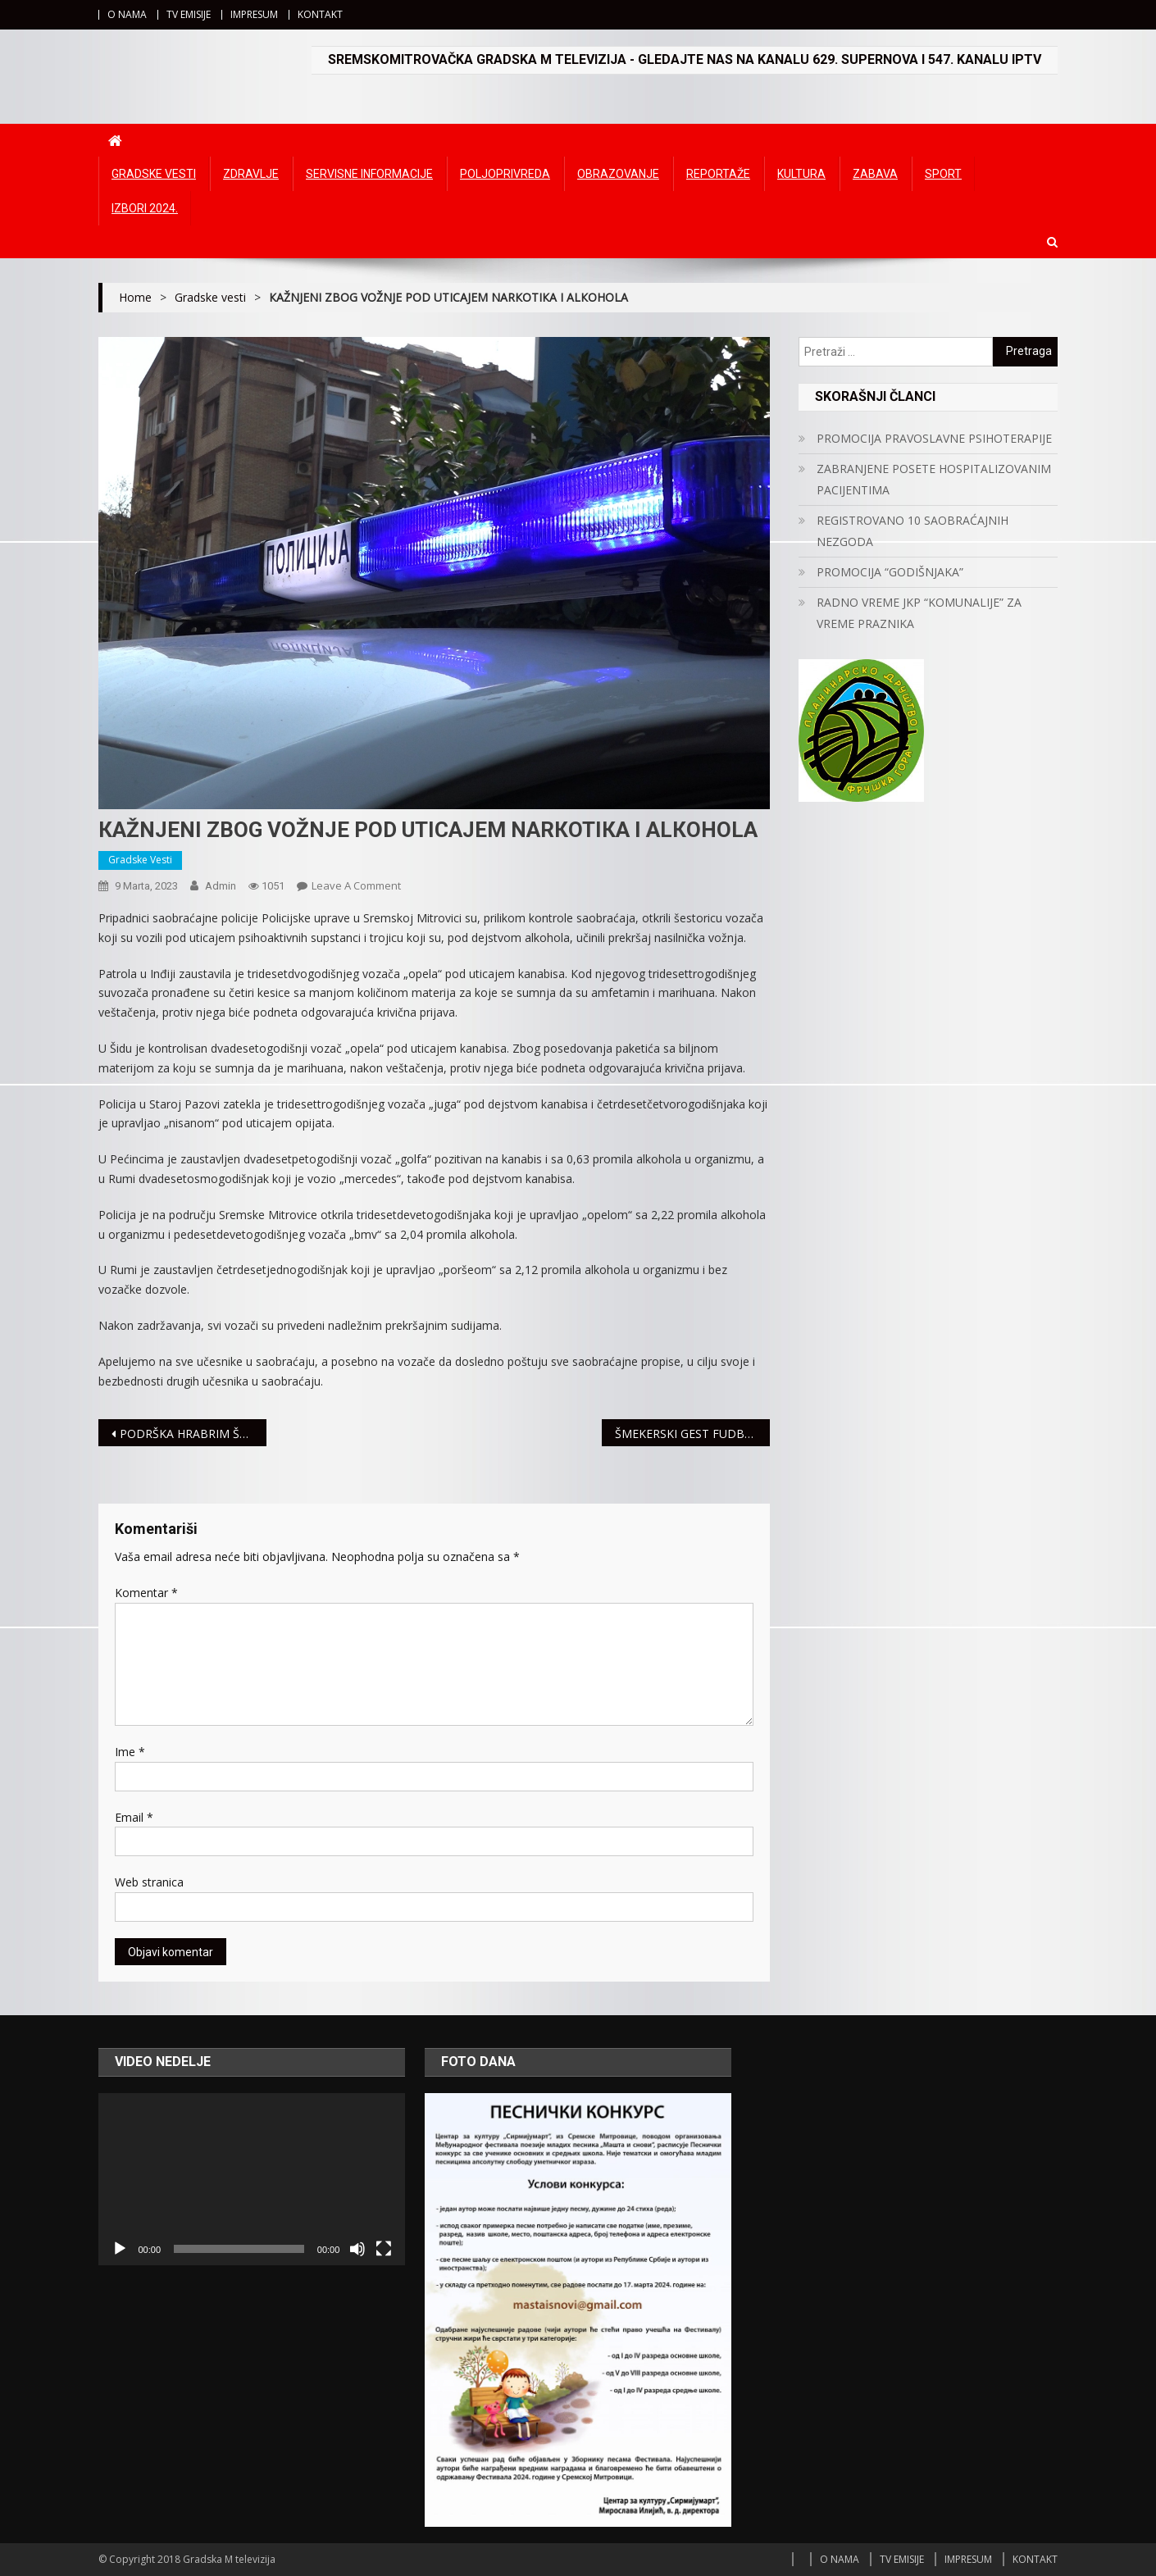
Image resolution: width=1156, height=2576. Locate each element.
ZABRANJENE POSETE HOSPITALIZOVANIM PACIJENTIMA (934, 479)
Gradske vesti (154, 173)
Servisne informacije (369, 173)
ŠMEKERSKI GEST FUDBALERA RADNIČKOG (692, 1433)
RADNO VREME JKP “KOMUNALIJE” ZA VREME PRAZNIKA (919, 612)
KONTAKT (320, 14)
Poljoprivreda (505, 173)
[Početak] (120, 2249)
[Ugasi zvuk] (357, 2249)
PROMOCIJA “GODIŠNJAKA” (890, 572)
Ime (130, 1751)
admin (220, 886)
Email (134, 1817)
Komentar (146, 1592)
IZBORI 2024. (145, 208)
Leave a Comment (356, 885)
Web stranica (149, 1882)
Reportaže (718, 173)
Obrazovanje (618, 173)
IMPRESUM (254, 14)
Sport (943, 173)
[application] (251, 2179)
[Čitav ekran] (383, 2249)
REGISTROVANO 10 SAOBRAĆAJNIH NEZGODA (912, 530)
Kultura (801, 173)
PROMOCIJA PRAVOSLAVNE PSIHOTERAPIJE (934, 438)
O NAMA (127, 14)
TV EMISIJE (188, 14)
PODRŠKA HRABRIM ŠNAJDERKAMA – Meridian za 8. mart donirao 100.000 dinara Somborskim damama (193, 1433)
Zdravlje (251, 173)
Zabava (875, 173)
